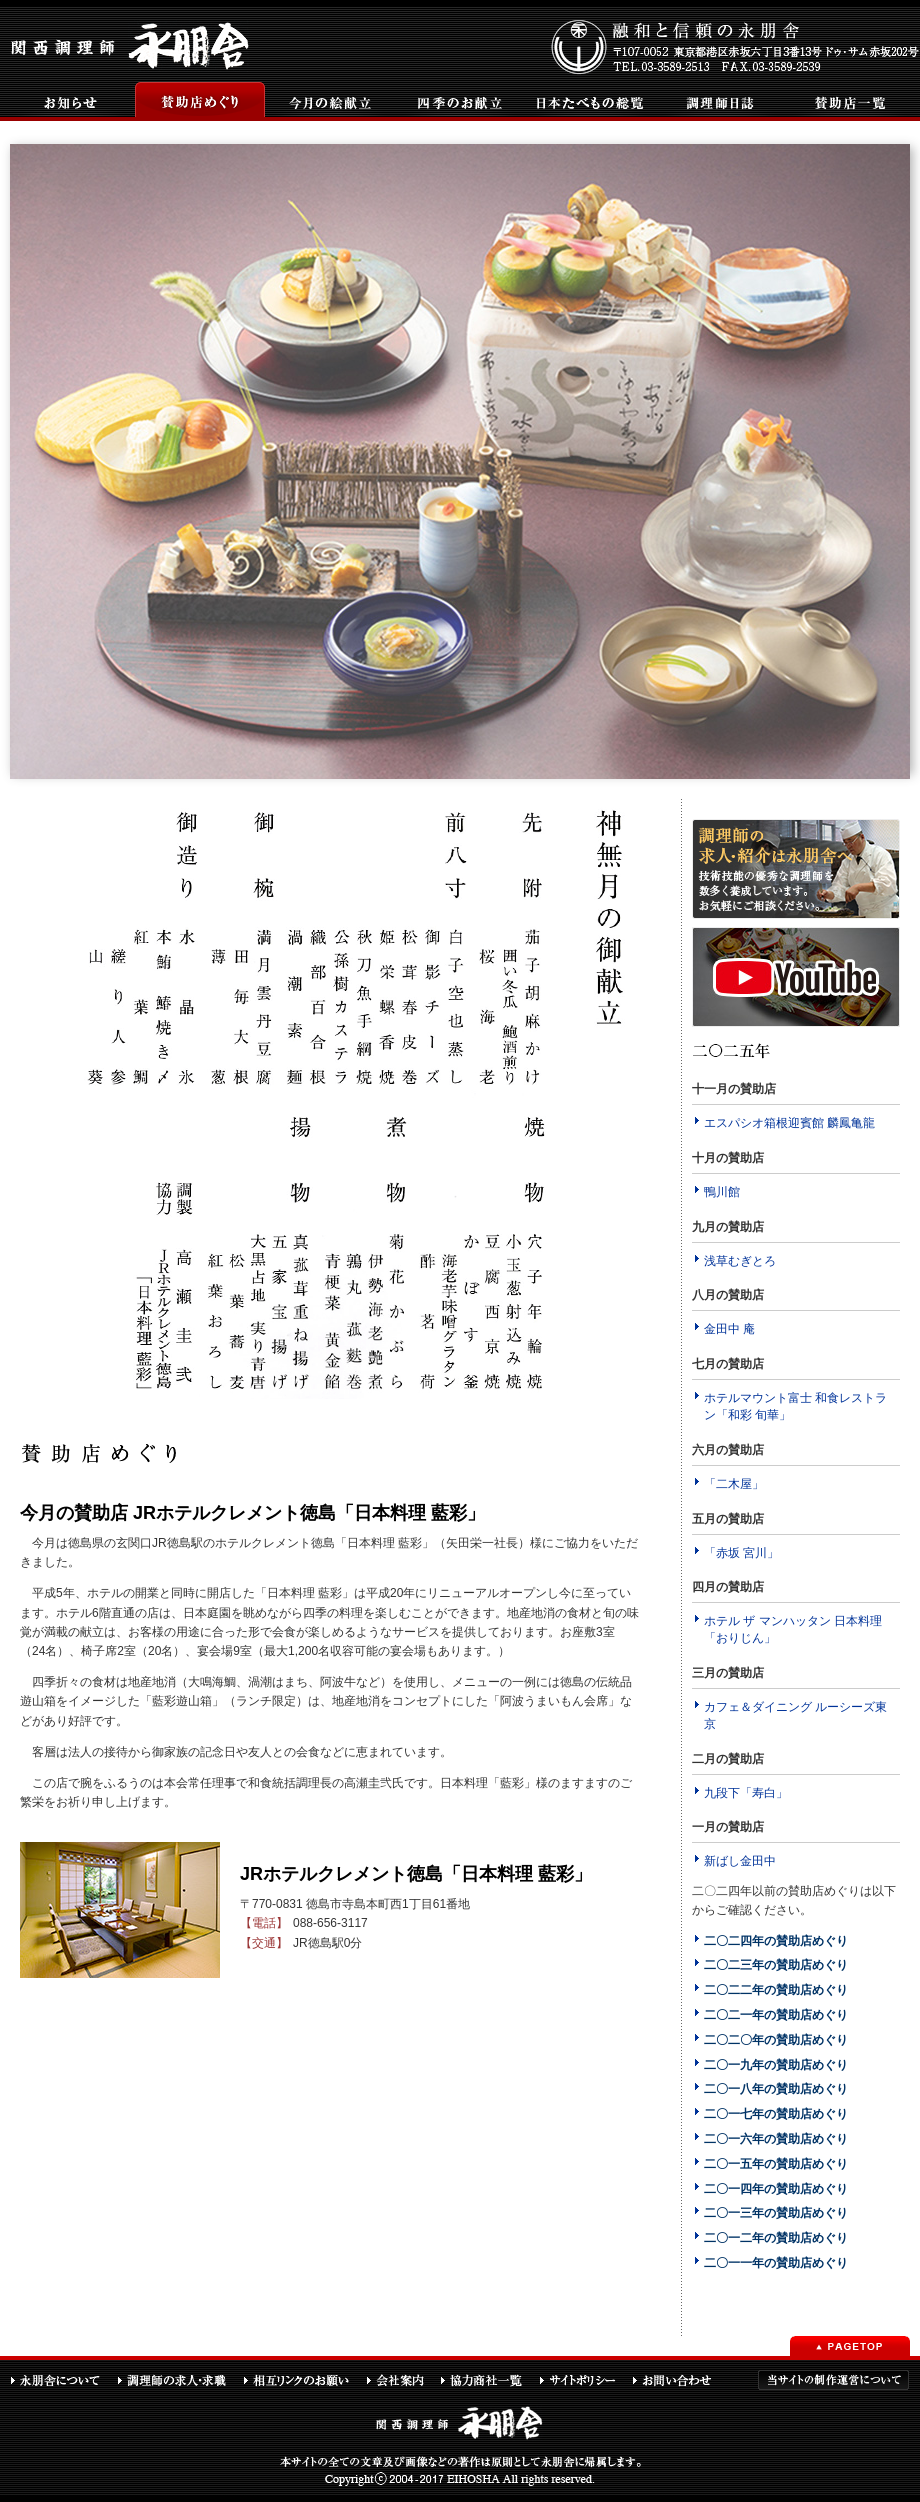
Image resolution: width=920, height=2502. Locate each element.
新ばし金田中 (740, 1861)
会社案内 (403, 2380)
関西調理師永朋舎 (132, 44)
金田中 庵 (729, 1329)
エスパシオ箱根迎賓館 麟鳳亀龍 (789, 1123)
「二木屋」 (734, 1484)
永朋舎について (63, 2380)
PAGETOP (850, 2346)
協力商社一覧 (489, 2380)
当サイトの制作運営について (833, 2380)
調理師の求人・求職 (180, 2380)
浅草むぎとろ (740, 1261)
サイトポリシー (585, 2380)
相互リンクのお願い (304, 2380)
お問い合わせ (681, 2380)
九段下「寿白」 (746, 1793)
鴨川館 (722, 1192)
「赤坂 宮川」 (741, 1553)
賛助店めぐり (200, 101)
